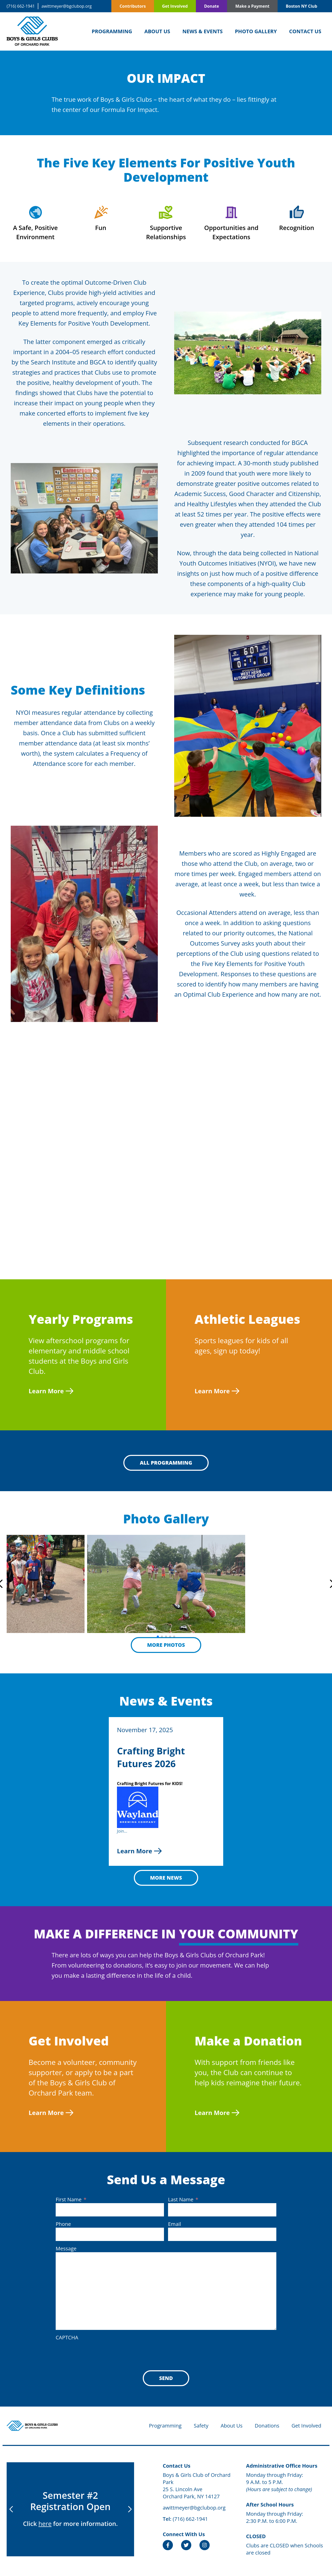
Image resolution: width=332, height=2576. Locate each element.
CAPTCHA (67, 2337)
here (44, 2523)
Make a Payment (252, 6)
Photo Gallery (256, 31)
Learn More (139, 1851)
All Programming (166, 1462)
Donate (211, 6)
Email (174, 2224)
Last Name (183, 2199)
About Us (157, 31)
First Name (71, 2199)
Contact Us (305, 31)
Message (66, 2248)
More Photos (166, 1644)
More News (166, 1877)
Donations (267, 2425)
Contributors (133, 6)
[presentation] (94, 2351)
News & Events (202, 31)
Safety (201, 2425)
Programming (112, 31)
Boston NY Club (301, 6)
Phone (63, 2224)
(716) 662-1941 (21, 6)
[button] (158, 1637)
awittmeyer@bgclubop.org (66, 6)
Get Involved (175, 6)
